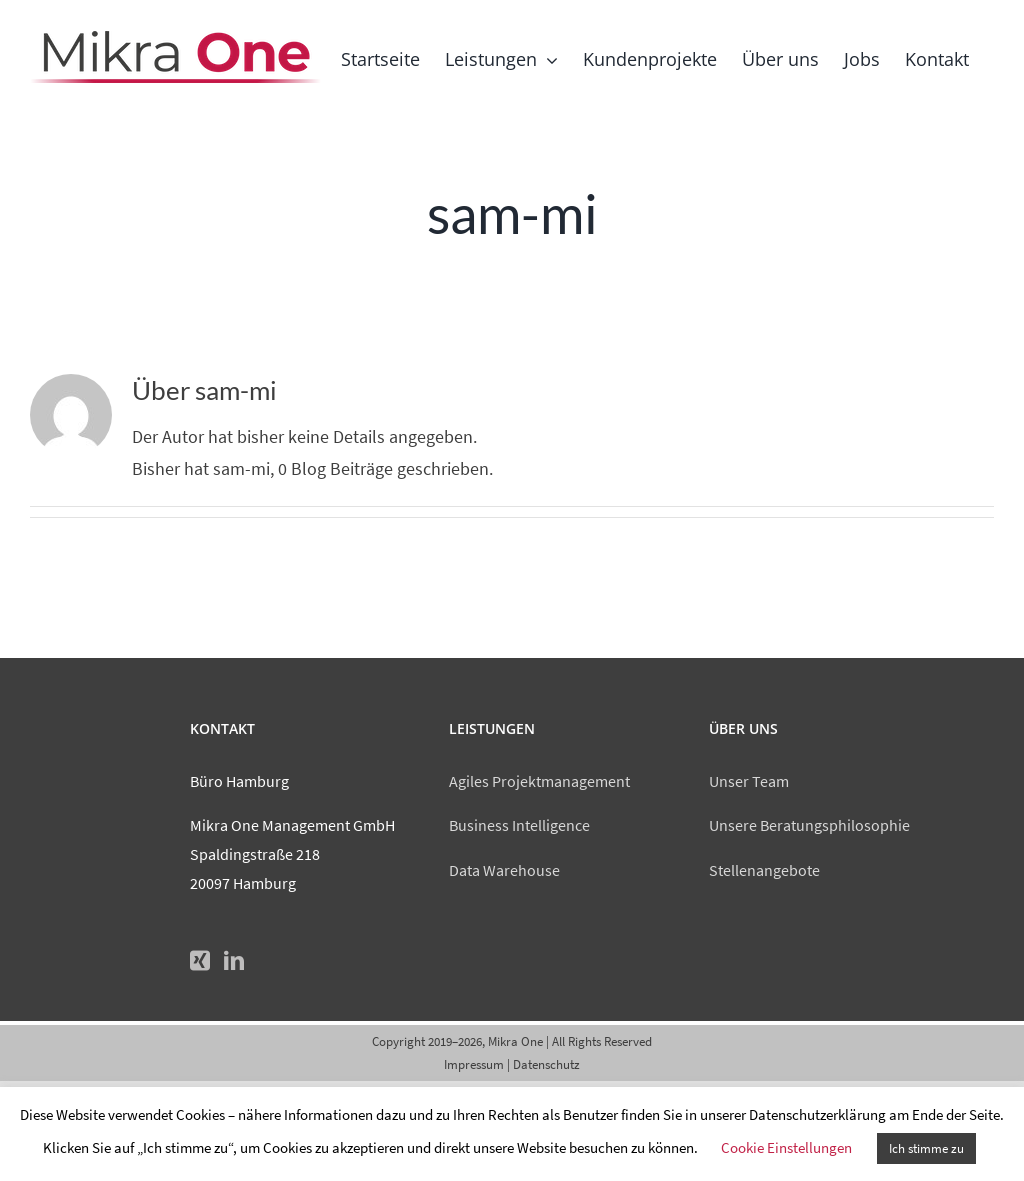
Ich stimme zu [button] (926, 1148)
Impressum (474, 1064)
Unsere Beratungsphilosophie (809, 825)
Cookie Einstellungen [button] (786, 1147)
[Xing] (200, 961)
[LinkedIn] (234, 961)
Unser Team (749, 781)
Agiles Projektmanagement (539, 781)
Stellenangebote (764, 870)
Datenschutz (546, 1064)
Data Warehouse (504, 870)
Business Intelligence (519, 825)
